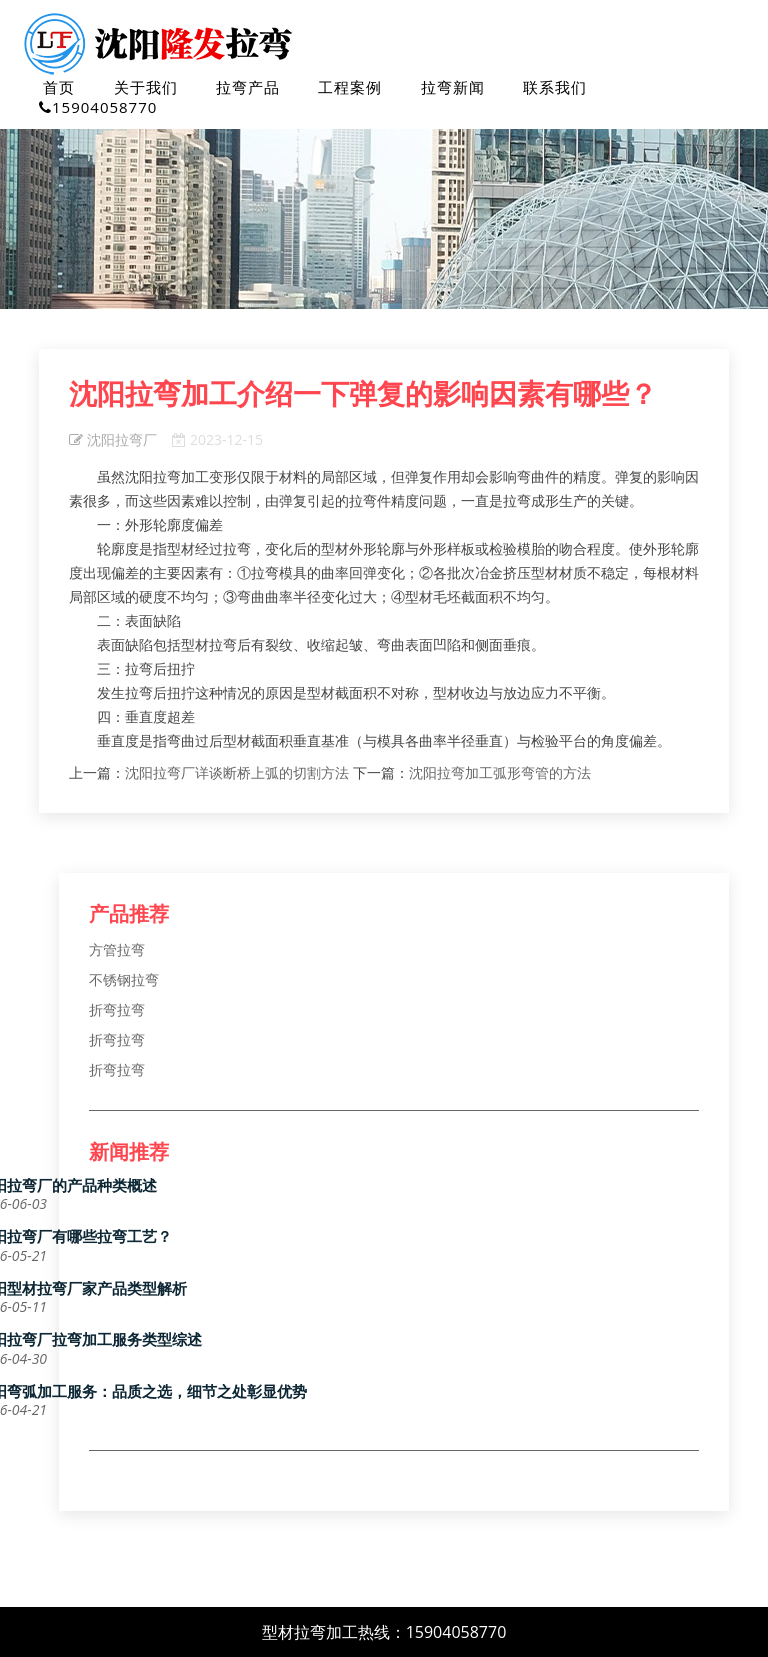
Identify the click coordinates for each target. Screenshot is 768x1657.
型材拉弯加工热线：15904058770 (384, 1632)
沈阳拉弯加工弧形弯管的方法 (500, 772)
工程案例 (350, 87)
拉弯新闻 (453, 87)
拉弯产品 (248, 87)
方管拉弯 (117, 949)
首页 (59, 87)
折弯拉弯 (117, 1009)
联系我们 (555, 87)
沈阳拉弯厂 (113, 439)
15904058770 (98, 107)
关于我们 (146, 87)
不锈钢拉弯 (124, 979)
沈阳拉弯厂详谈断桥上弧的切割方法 (237, 772)
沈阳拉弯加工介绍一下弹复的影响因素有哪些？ (363, 394)
